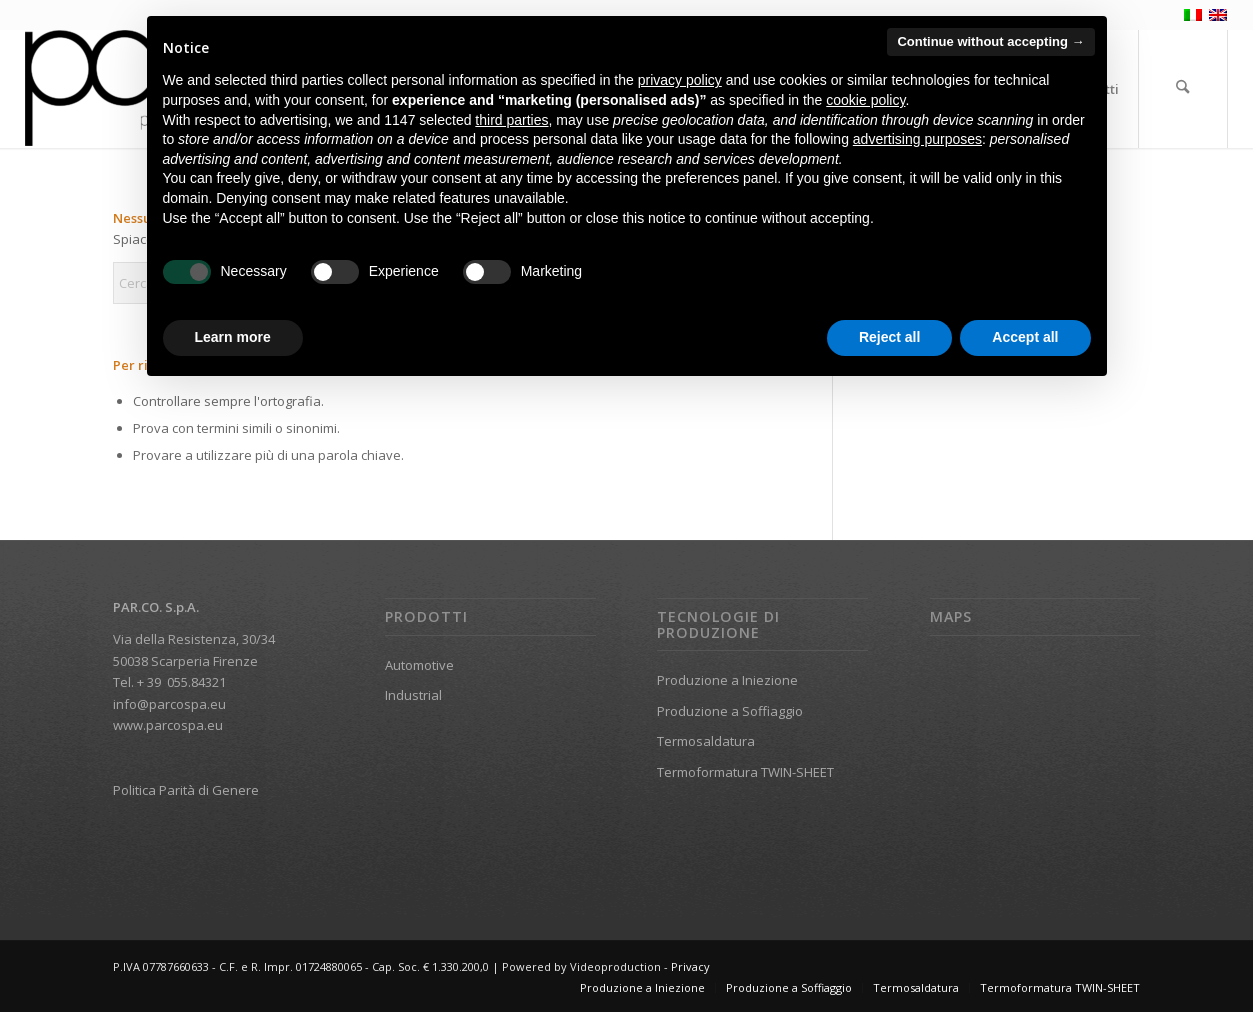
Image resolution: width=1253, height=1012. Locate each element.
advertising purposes (917, 139)
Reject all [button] (889, 337)
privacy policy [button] (680, 80)
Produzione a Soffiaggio (730, 711)
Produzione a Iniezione (727, 680)
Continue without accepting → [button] (990, 41)
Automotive (419, 665)
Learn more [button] (233, 337)
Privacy (690, 966)
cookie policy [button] (865, 100)
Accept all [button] (1025, 337)
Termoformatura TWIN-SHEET (745, 772)
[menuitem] (1183, 89)
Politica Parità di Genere (186, 790)
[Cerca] (1183, 89)
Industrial (413, 695)
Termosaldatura (706, 741)
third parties (511, 120)
